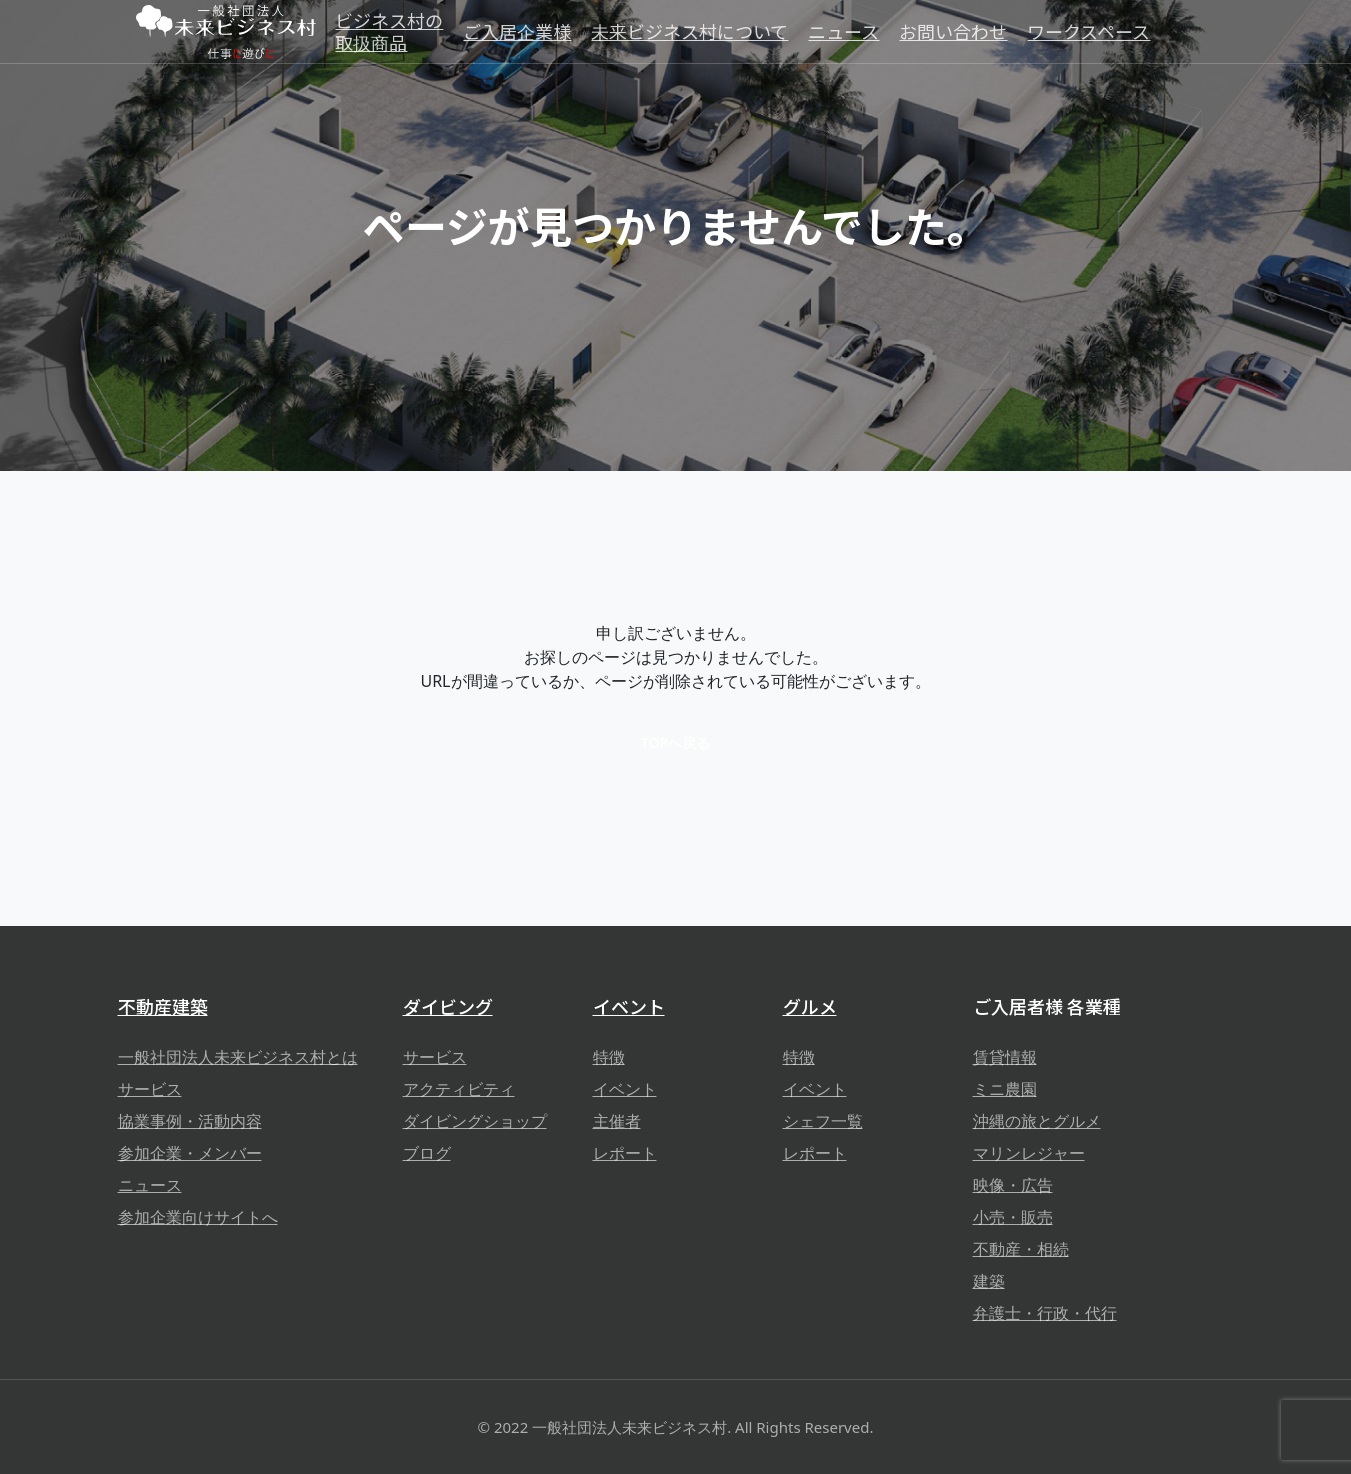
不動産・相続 (1021, 1249)
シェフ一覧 (823, 1121)
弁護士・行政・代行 (1045, 1313)
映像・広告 (1013, 1185)
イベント (629, 1006)
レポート (625, 1153)
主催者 (617, 1121)
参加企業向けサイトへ (198, 1217)
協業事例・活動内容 (190, 1121)
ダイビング (448, 1006)
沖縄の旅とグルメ (1037, 1121)
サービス (150, 1089)
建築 (989, 1281)
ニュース (150, 1185)
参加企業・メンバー (190, 1153)
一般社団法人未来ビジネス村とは (238, 1057)
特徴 (609, 1057)
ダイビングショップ (475, 1121)
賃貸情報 (1005, 1057)
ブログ (427, 1153)
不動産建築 (163, 1006)
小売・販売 (1013, 1217)
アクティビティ (459, 1089)
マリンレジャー (1029, 1153)
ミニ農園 (1005, 1089)
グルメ (810, 1006)
